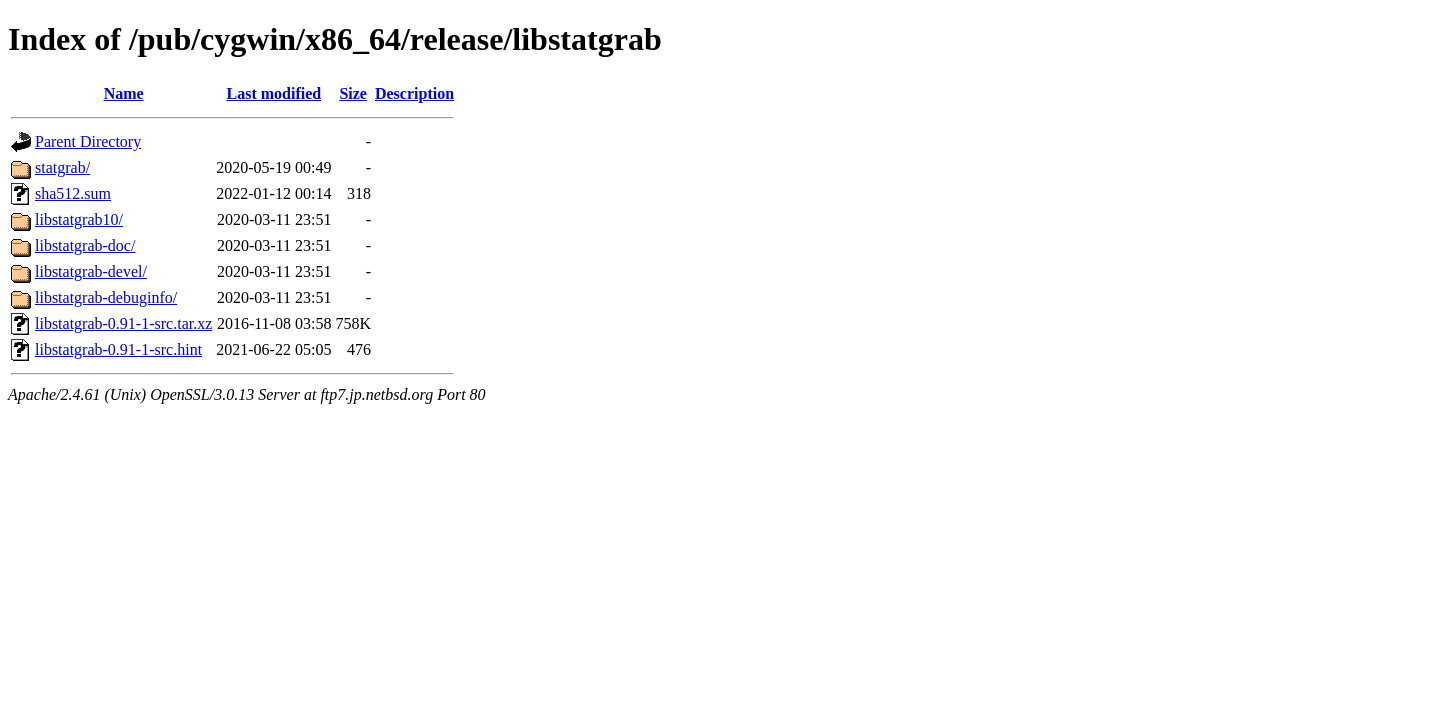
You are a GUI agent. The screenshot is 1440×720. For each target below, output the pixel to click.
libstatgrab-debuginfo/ (106, 297)
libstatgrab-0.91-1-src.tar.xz (123, 323)
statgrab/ (62, 167)
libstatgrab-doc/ (85, 245)
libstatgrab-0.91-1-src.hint (118, 349)
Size (353, 93)
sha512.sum (73, 193)
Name (124, 93)
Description (414, 93)
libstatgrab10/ (79, 219)
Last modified (274, 93)
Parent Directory (88, 141)
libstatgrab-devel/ (91, 271)
